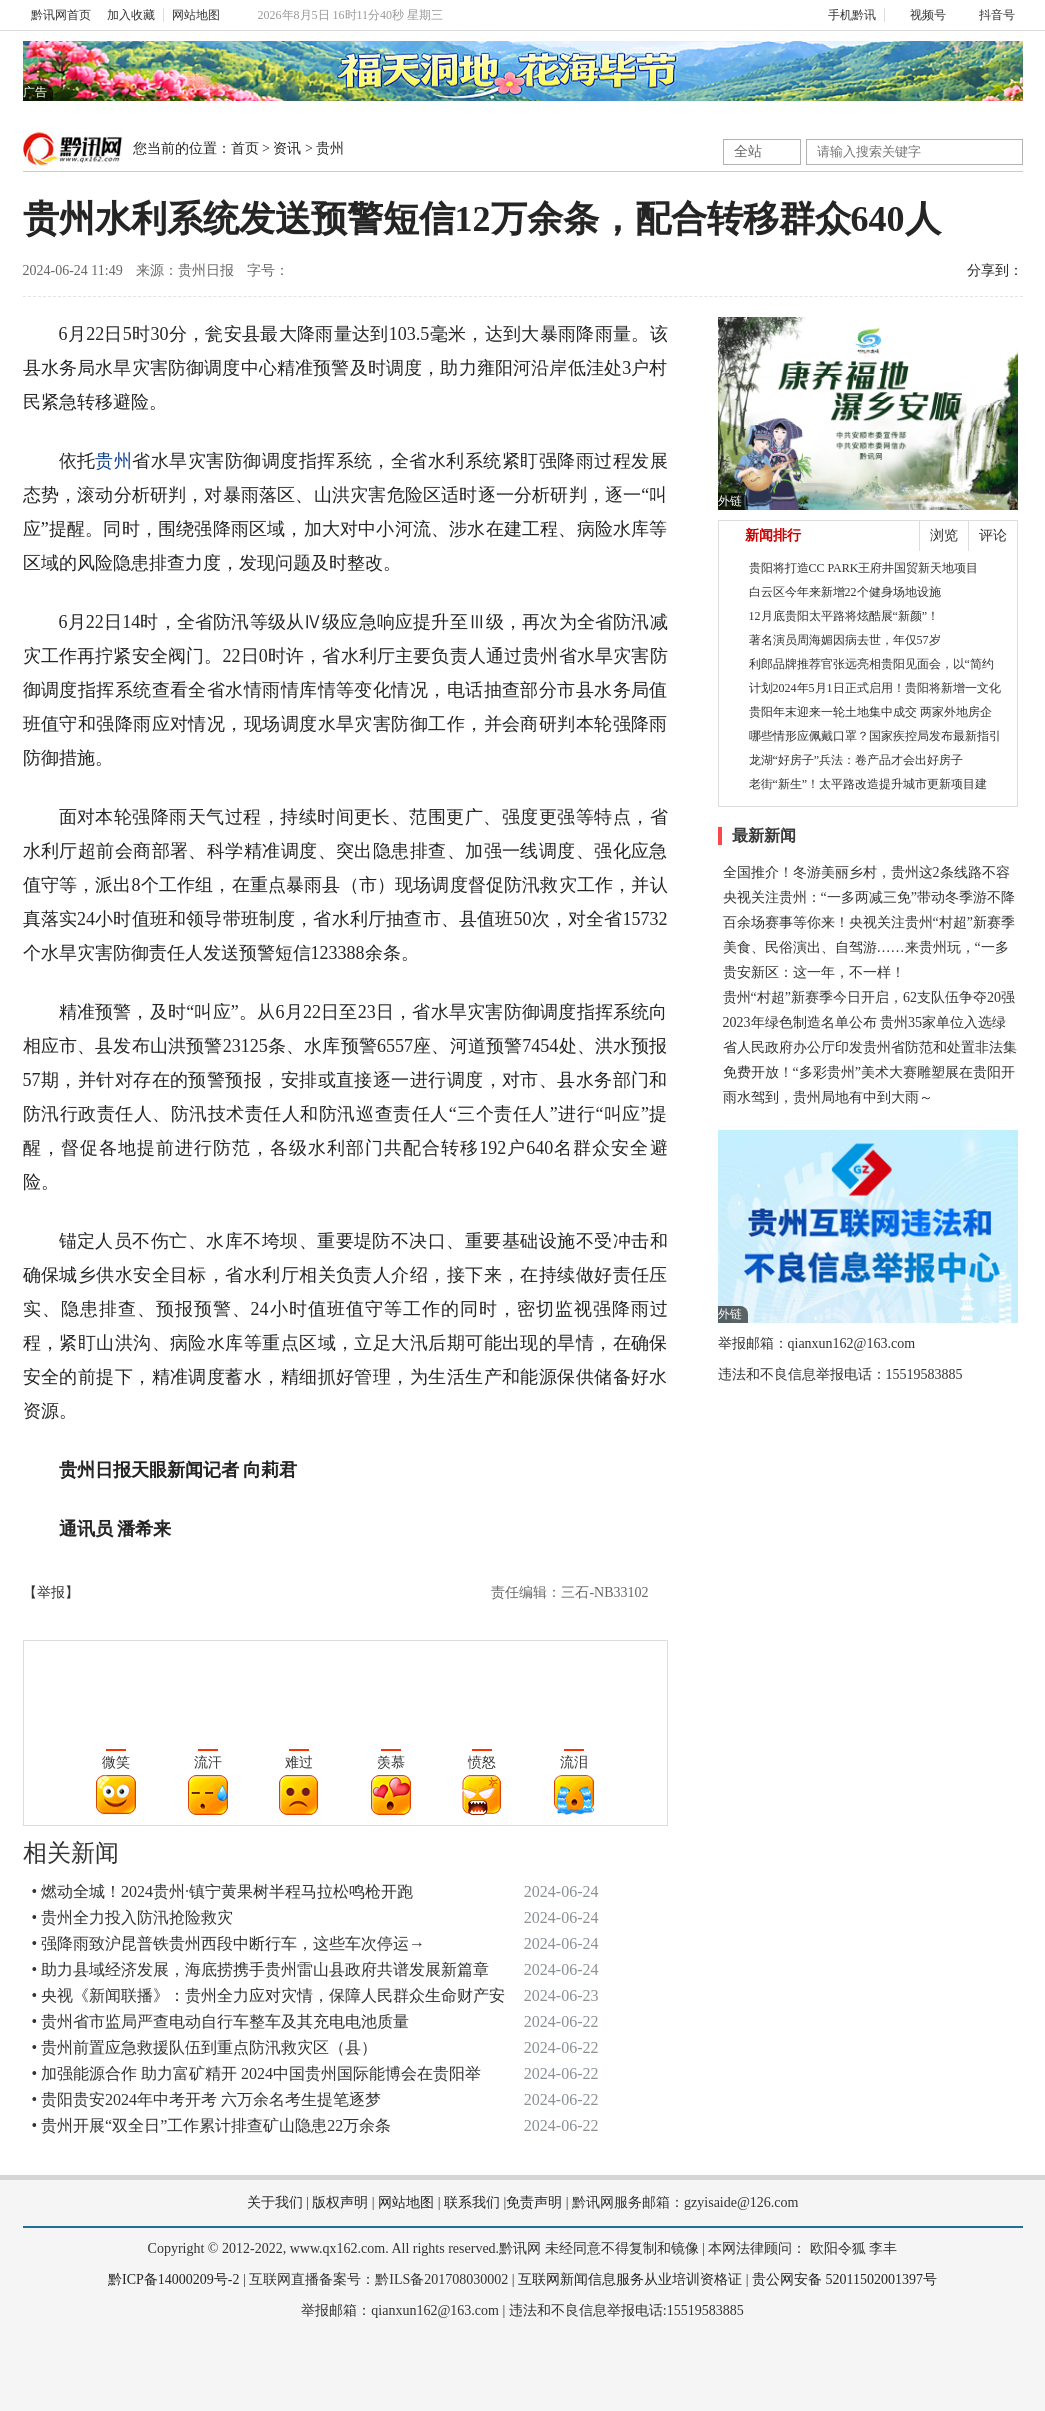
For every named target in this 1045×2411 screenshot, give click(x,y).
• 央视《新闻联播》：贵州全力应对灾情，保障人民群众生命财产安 (269, 1995)
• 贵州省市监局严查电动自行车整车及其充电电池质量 (221, 2021)
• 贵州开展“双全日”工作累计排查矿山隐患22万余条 (212, 2125)
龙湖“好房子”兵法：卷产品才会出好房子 (856, 760)
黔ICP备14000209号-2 (173, 2279)
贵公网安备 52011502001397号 (844, 2279)
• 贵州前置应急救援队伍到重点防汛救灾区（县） (205, 2047)
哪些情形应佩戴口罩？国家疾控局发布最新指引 (875, 736)
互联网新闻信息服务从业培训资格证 (630, 2279)
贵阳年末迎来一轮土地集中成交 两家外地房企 (870, 712)
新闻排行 (773, 535)
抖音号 (988, 15)
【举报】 (51, 1592)
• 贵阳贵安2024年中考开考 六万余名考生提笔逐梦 (207, 2099)
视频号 (919, 15)
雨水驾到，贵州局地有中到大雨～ (828, 1097)
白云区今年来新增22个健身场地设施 (845, 592)
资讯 (287, 148)
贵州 (330, 148)
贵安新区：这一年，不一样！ (814, 972)
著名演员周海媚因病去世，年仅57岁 (845, 640)
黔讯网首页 (61, 15)
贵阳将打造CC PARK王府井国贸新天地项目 (864, 568)
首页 (245, 148)
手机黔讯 (845, 15)
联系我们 (472, 2202)
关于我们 (275, 2202)
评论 (993, 535)
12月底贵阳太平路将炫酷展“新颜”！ (844, 616)
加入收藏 (131, 15)
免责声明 (534, 2202)
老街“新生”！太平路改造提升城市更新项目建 (868, 784)
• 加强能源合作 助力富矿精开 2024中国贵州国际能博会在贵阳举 (257, 2073)
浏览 (944, 535)
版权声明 (340, 2202)
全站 (748, 151)
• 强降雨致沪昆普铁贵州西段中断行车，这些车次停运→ (229, 1943)
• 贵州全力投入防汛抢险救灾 (133, 1917)
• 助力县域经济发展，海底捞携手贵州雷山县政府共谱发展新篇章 (261, 1969)
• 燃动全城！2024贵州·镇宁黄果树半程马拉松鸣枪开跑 (223, 1891)
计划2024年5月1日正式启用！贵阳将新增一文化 (875, 688)
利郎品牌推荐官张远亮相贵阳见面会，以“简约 (871, 664)
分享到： (995, 270)
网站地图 (196, 15)
